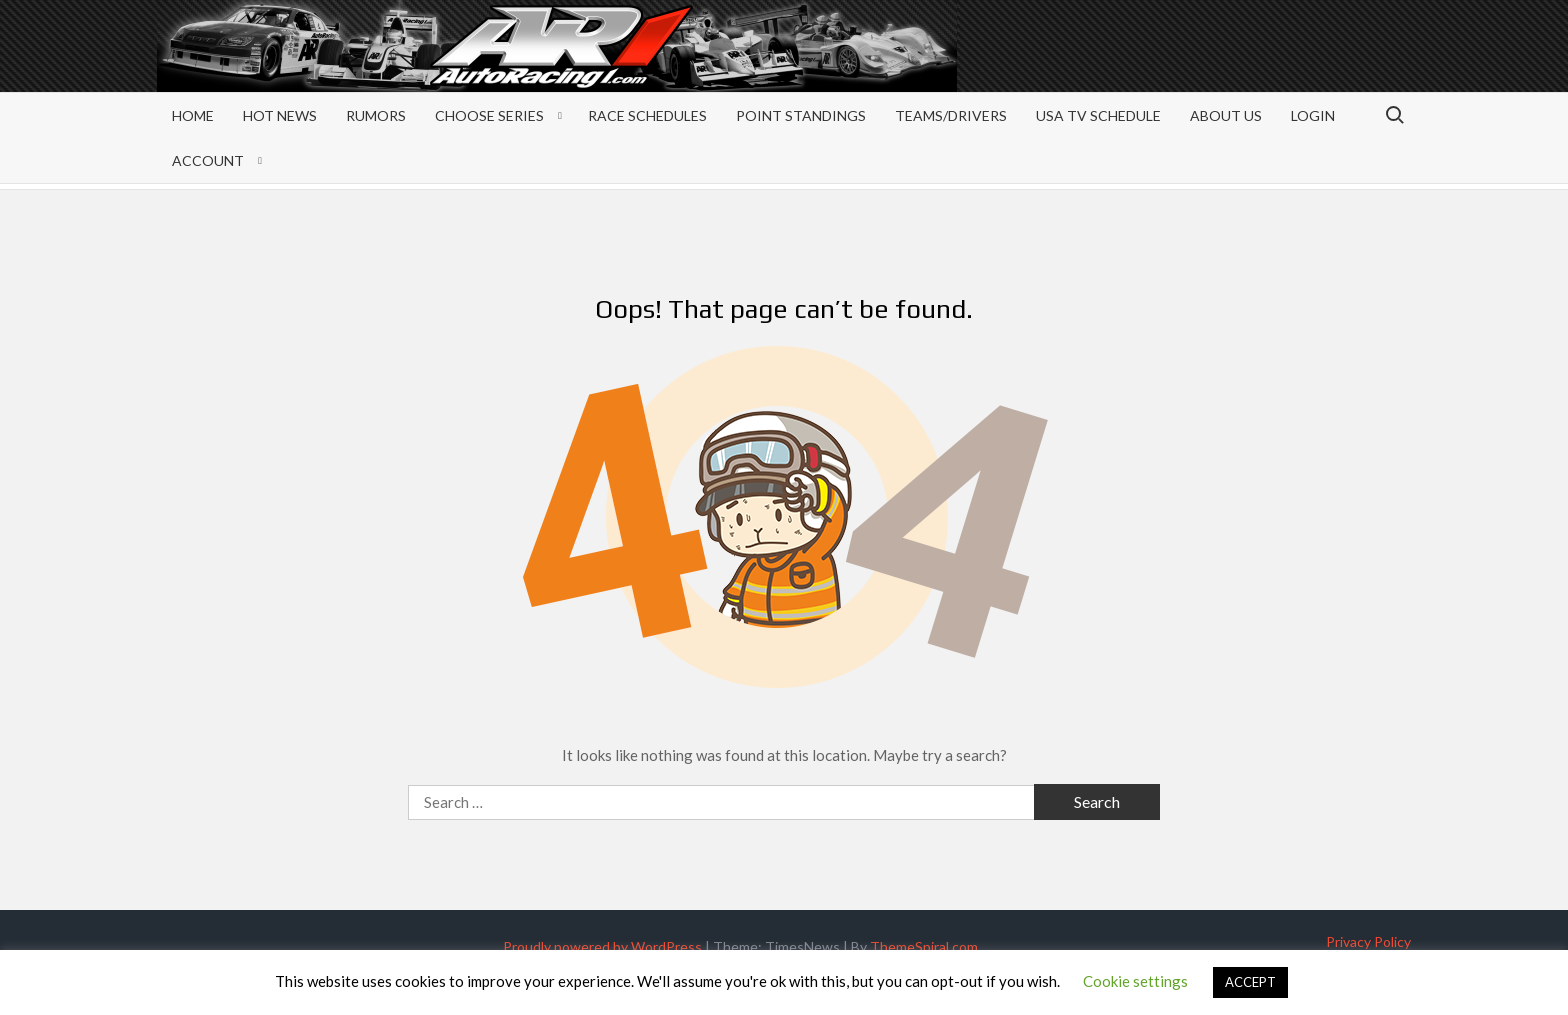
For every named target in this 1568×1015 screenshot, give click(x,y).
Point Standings (801, 115)
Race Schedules (647, 115)
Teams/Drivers (951, 115)
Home (193, 115)
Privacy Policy (1368, 941)
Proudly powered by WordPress (602, 946)
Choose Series (489, 115)
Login (1313, 115)
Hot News (280, 115)
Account (208, 160)
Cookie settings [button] (1135, 981)
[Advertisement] (1251, 62)
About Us (1226, 115)
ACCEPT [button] (1250, 982)
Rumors (376, 115)
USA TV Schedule (1098, 115)
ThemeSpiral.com (924, 946)
